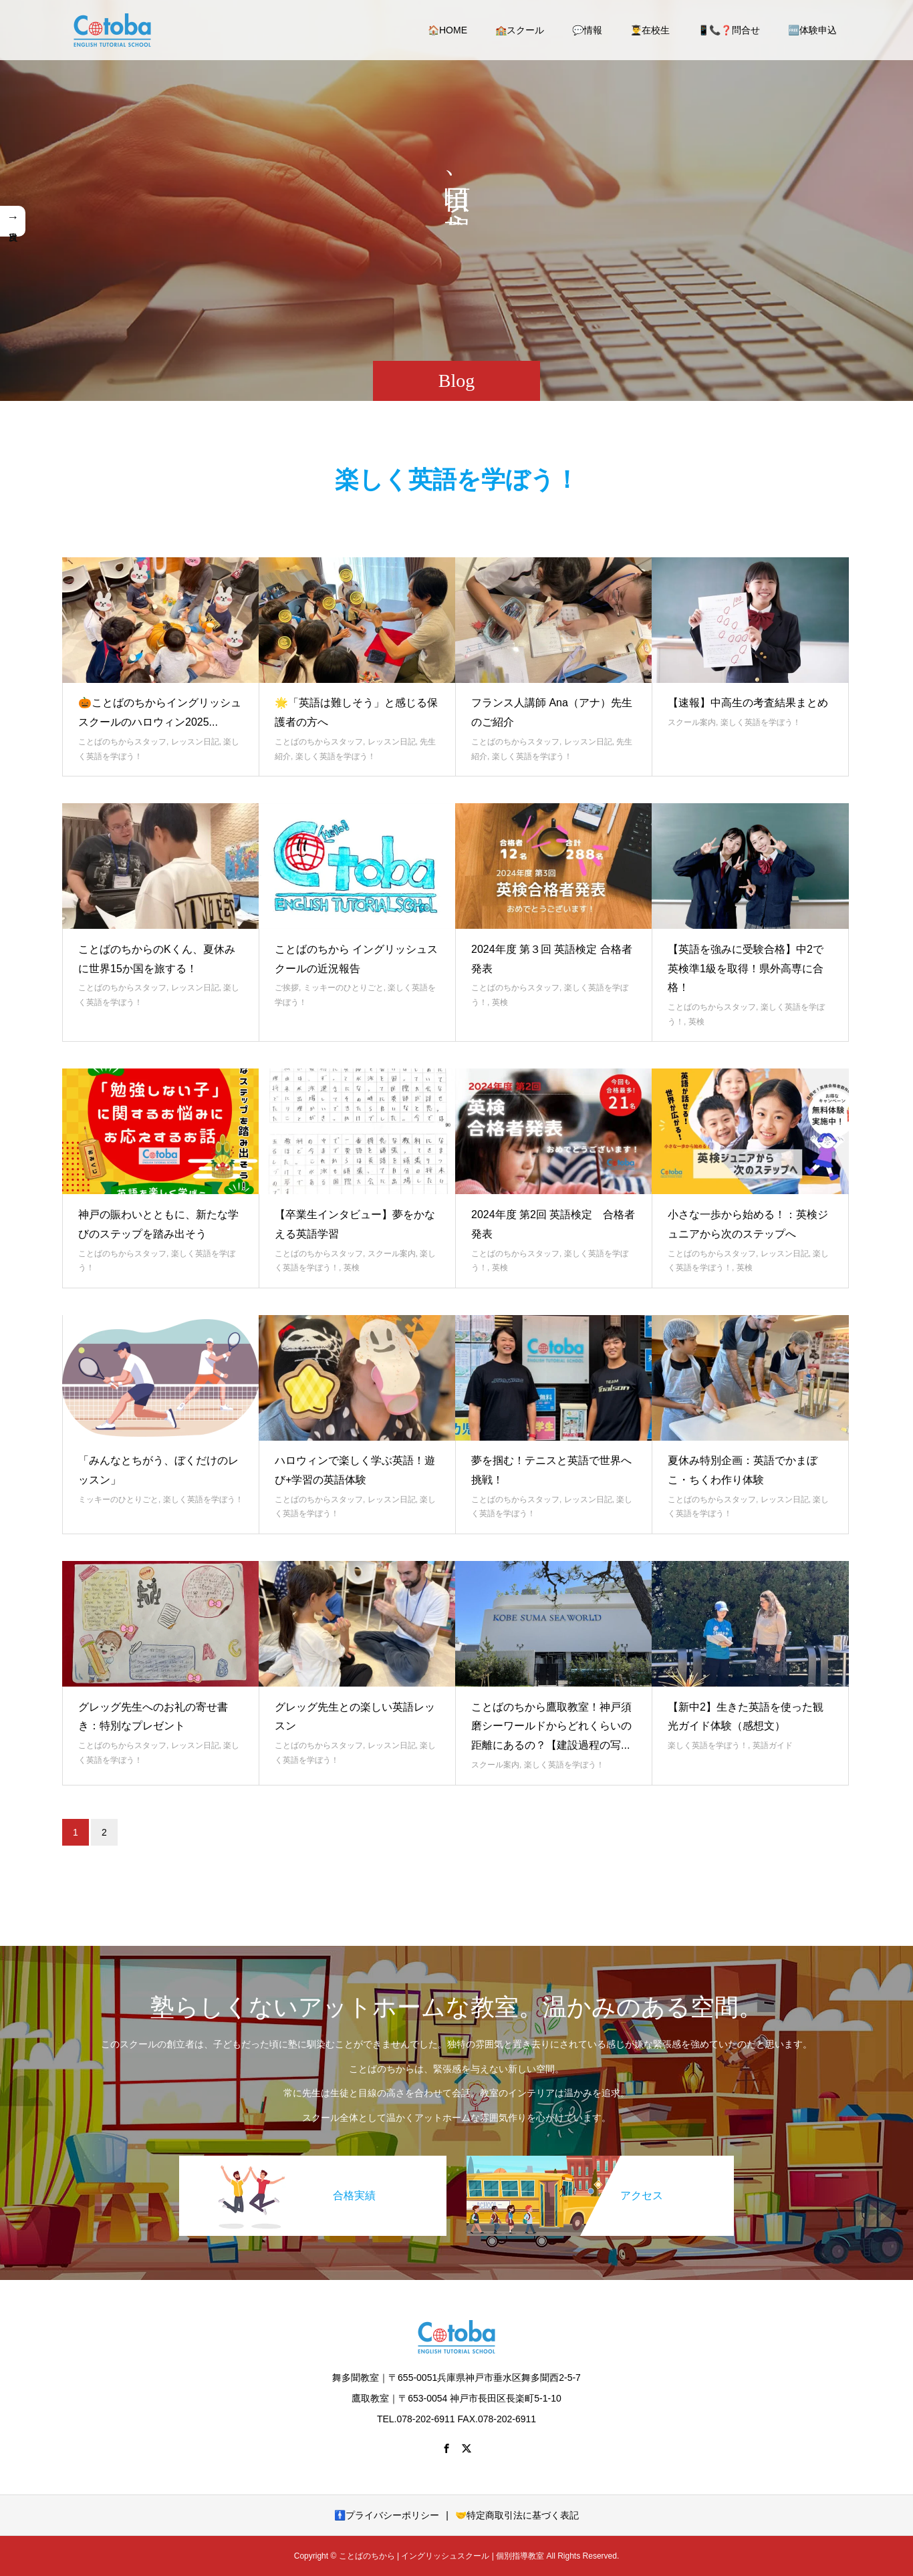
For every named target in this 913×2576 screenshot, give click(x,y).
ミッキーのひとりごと (343, 987)
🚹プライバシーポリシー (386, 2515)
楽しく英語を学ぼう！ (335, 756)
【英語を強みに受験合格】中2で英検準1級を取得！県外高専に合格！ (745, 969)
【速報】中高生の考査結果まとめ (748, 702)
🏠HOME (447, 30)
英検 (500, 1002)
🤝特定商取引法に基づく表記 (517, 2515)
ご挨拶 (287, 987)
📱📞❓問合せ (729, 30)
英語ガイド (773, 1745)
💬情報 (587, 30)
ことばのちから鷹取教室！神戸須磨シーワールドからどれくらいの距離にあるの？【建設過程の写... (551, 1726)
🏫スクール (519, 30)
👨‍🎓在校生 (650, 30)
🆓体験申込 (812, 30)
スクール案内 (692, 722)
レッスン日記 (195, 741)
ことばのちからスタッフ (122, 741)
